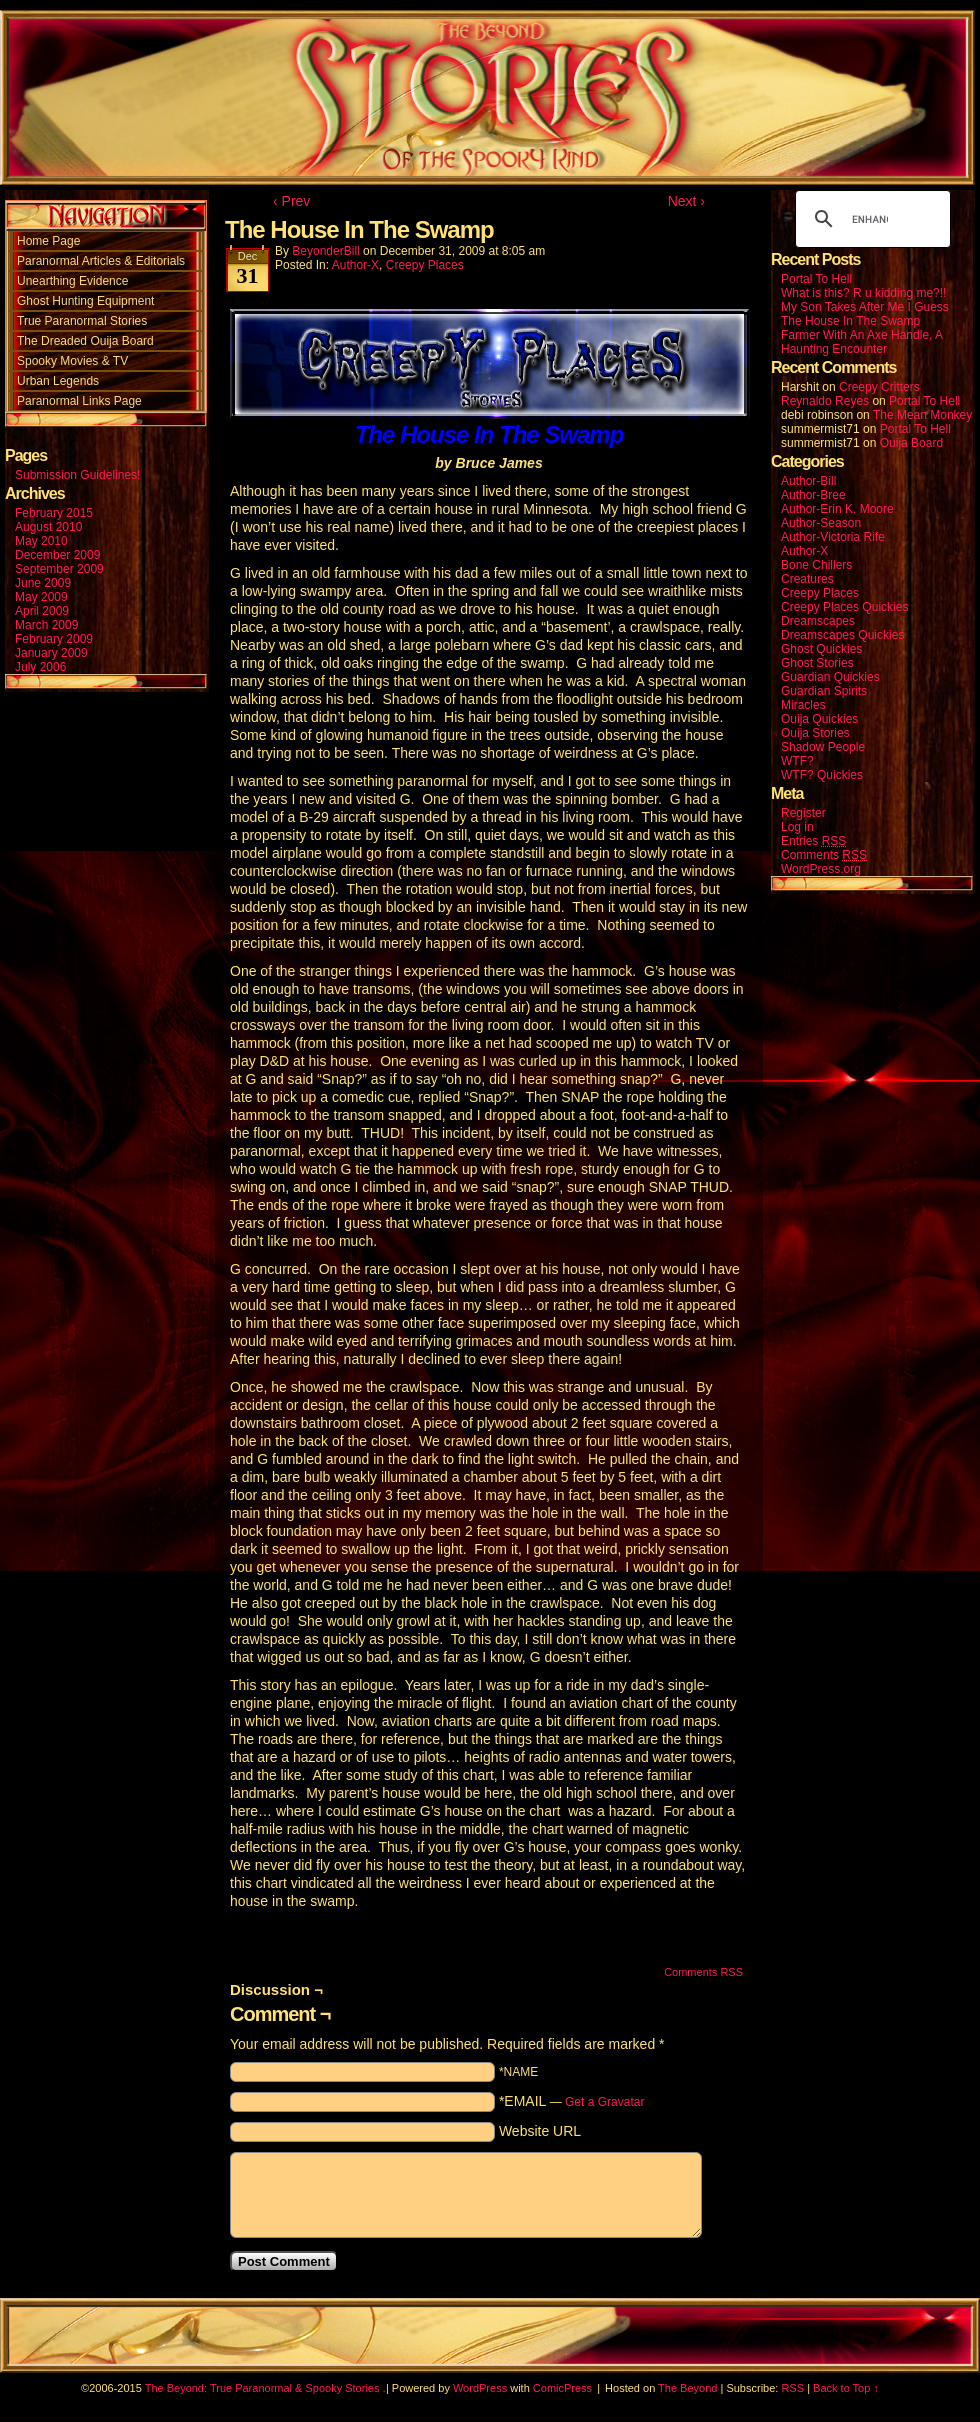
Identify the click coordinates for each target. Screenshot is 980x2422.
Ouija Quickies (819, 719)
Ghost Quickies (821, 649)
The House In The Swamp (850, 321)
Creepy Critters (879, 387)
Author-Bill (808, 481)
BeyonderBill (325, 251)
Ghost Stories (817, 663)
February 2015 (54, 513)
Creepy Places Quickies (844, 607)
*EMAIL (572, 2101)
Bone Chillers (816, 565)
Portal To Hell (816, 279)
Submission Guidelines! (77, 475)
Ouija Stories (815, 733)
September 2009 (59, 569)
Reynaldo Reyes (825, 401)
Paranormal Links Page (79, 401)
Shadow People (823, 747)
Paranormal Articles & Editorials (101, 261)
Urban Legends (58, 381)
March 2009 (46, 625)
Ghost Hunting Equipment (85, 301)
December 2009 (57, 555)
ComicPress (562, 2388)
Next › (686, 201)
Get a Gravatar (604, 2102)
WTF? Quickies (822, 775)
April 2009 (42, 611)
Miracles (803, 705)
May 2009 (41, 597)
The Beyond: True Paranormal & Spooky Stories (262, 2388)
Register (803, 813)
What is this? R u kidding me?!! (863, 293)
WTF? (797, 761)
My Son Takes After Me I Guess (865, 307)
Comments (824, 855)
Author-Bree (813, 495)
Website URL (540, 2131)
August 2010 (48, 527)
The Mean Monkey (922, 415)
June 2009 (43, 583)
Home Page (48, 241)
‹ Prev (291, 201)
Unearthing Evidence (72, 281)
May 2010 (41, 541)
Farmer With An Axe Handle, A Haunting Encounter (861, 342)
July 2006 (40, 667)
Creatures (807, 579)
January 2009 (51, 653)
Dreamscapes (818, 621)
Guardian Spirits (824, 691)
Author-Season (821, 523)
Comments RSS (703, 1972)
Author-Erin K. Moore (837, 509)
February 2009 (54, 639)
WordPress (480, 2388)
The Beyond (687, 2388)
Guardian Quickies (830, 677)
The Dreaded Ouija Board (85, 341)
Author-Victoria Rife (833, 537)
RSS (792, 2388)
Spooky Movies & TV (72, 361)
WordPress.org (821, 869)
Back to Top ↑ (846, 2388)
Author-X (355, 265)
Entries (813, 841)
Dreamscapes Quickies (842, 635)
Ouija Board (911, 443)
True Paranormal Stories (82, 321)
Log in (797, 827)
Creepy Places (425, 265)
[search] (870, 219)
